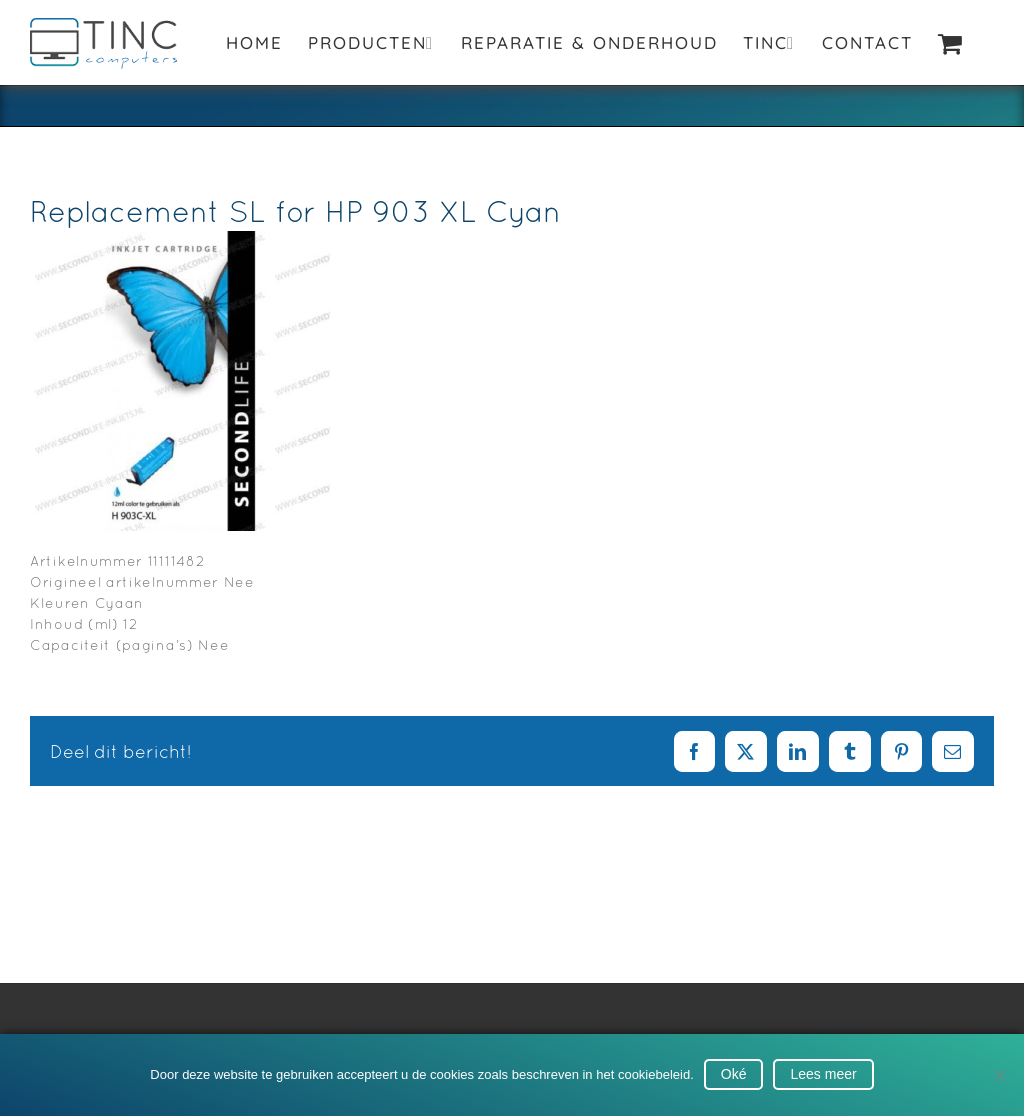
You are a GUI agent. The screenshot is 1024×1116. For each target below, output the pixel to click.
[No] (999, 1075)
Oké (734, 1074)
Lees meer (823, 1074)
